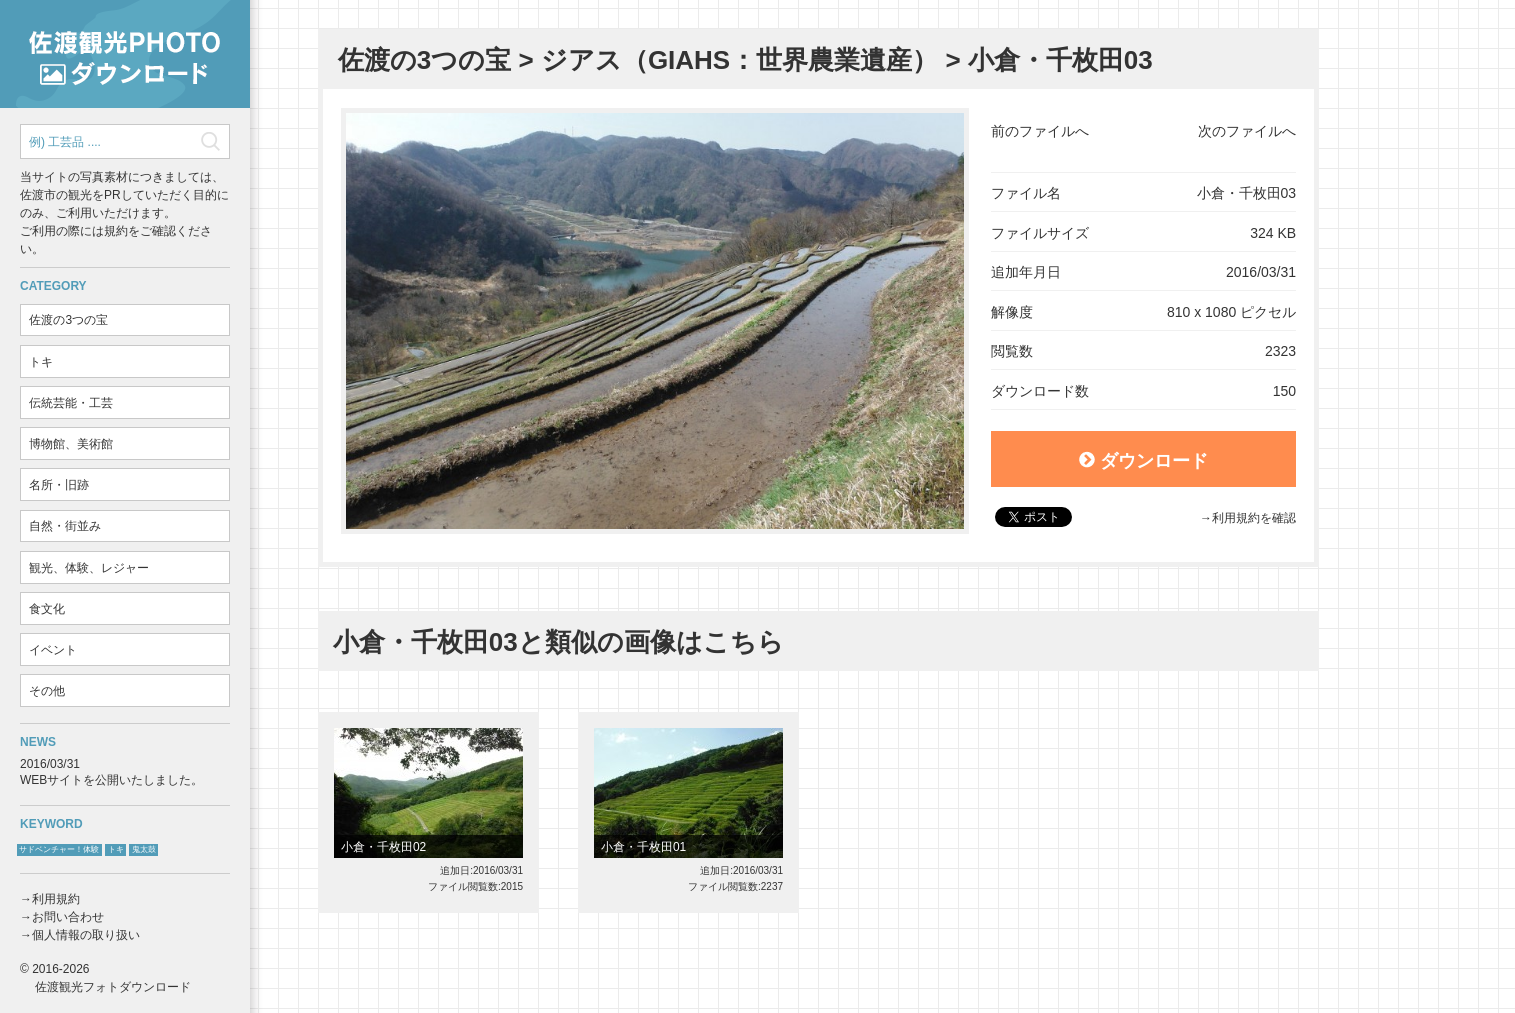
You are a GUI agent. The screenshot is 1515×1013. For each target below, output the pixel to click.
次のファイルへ (1247, 131)
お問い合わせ (68, 917)
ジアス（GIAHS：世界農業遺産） (739, 60)
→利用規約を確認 (1248, 518)
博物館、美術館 (71, 444)
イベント (53, 650)
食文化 (47, 609)
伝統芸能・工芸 (71, 403)
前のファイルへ (1040, 131)
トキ (41, 362)
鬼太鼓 (144, 849)
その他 (47, 691)
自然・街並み (65, 526)
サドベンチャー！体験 (59, 849)
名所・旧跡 (59, 485)
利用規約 (56, 899)
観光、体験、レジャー (89, 568)
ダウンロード (1143, 461)
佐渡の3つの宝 (68, 320)
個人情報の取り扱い (86, 935)
